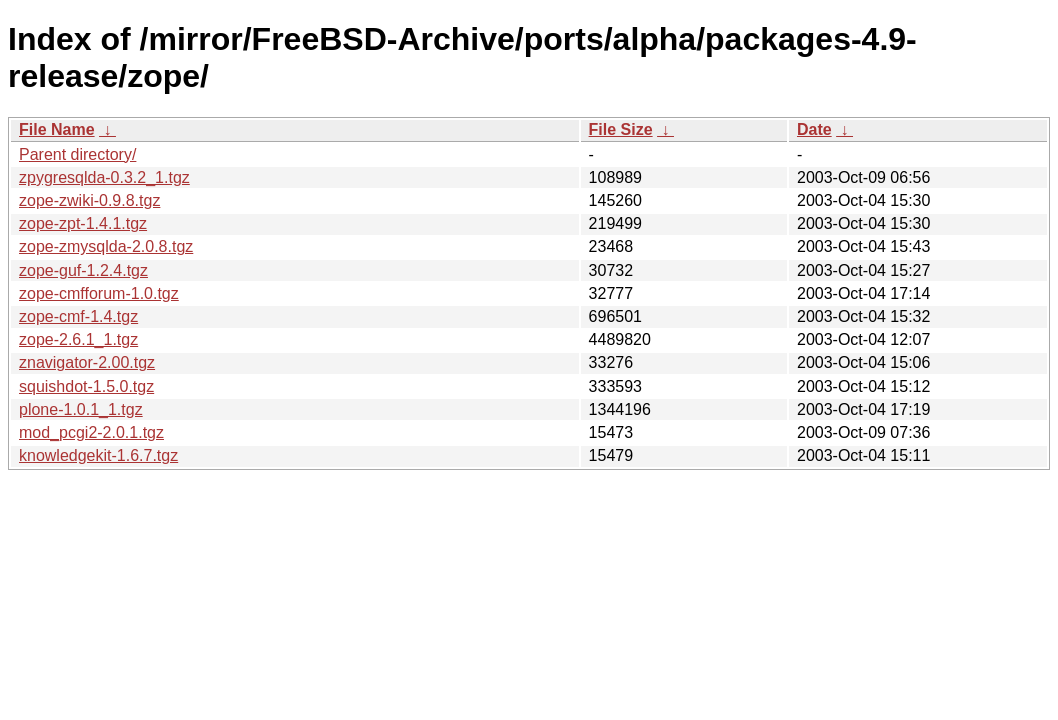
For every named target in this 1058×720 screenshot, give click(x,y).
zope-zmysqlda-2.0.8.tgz (106, 246)
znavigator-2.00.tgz (87, 362)
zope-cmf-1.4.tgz (78, 316)
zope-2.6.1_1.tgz (78, 339)
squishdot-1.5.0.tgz (86, 386)
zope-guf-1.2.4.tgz (83, 270)
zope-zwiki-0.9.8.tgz (89, 200)
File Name (57, 129)
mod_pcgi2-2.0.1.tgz (91, 432)
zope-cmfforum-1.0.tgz (99, 293)
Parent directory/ (77, 154)
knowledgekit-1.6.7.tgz (98, 455)
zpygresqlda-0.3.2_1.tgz (104, 177)
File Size (621, 129)
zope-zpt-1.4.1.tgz (83, 223)
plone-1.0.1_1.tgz (81, 409)
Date (814, 129)
